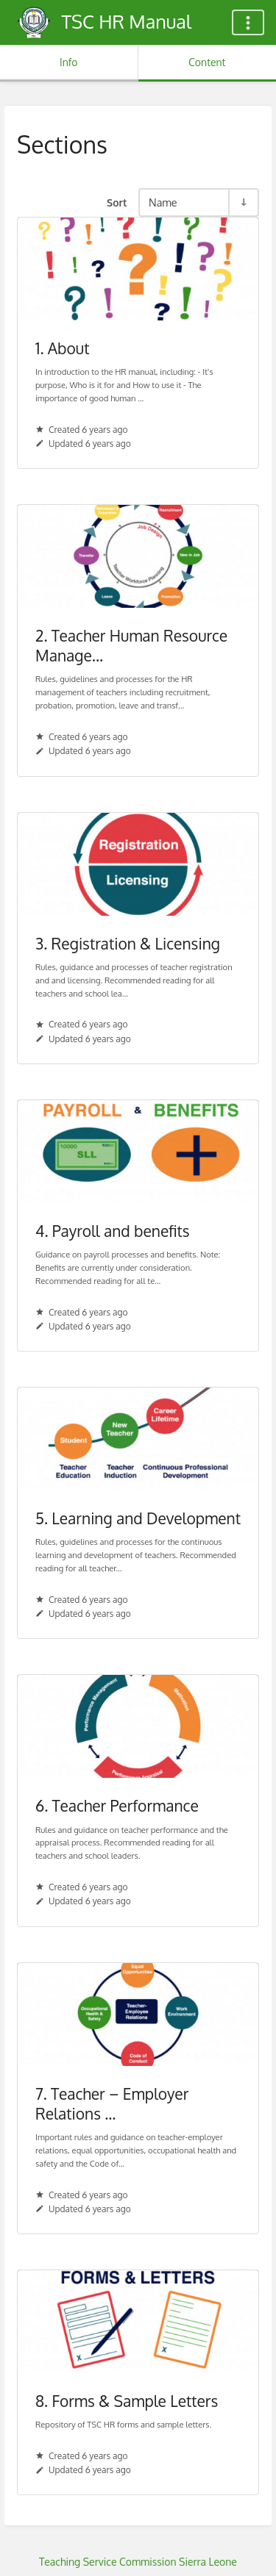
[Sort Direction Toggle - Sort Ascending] (243, 202)
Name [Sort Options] (163, 202)
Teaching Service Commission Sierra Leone (138, 2561)
